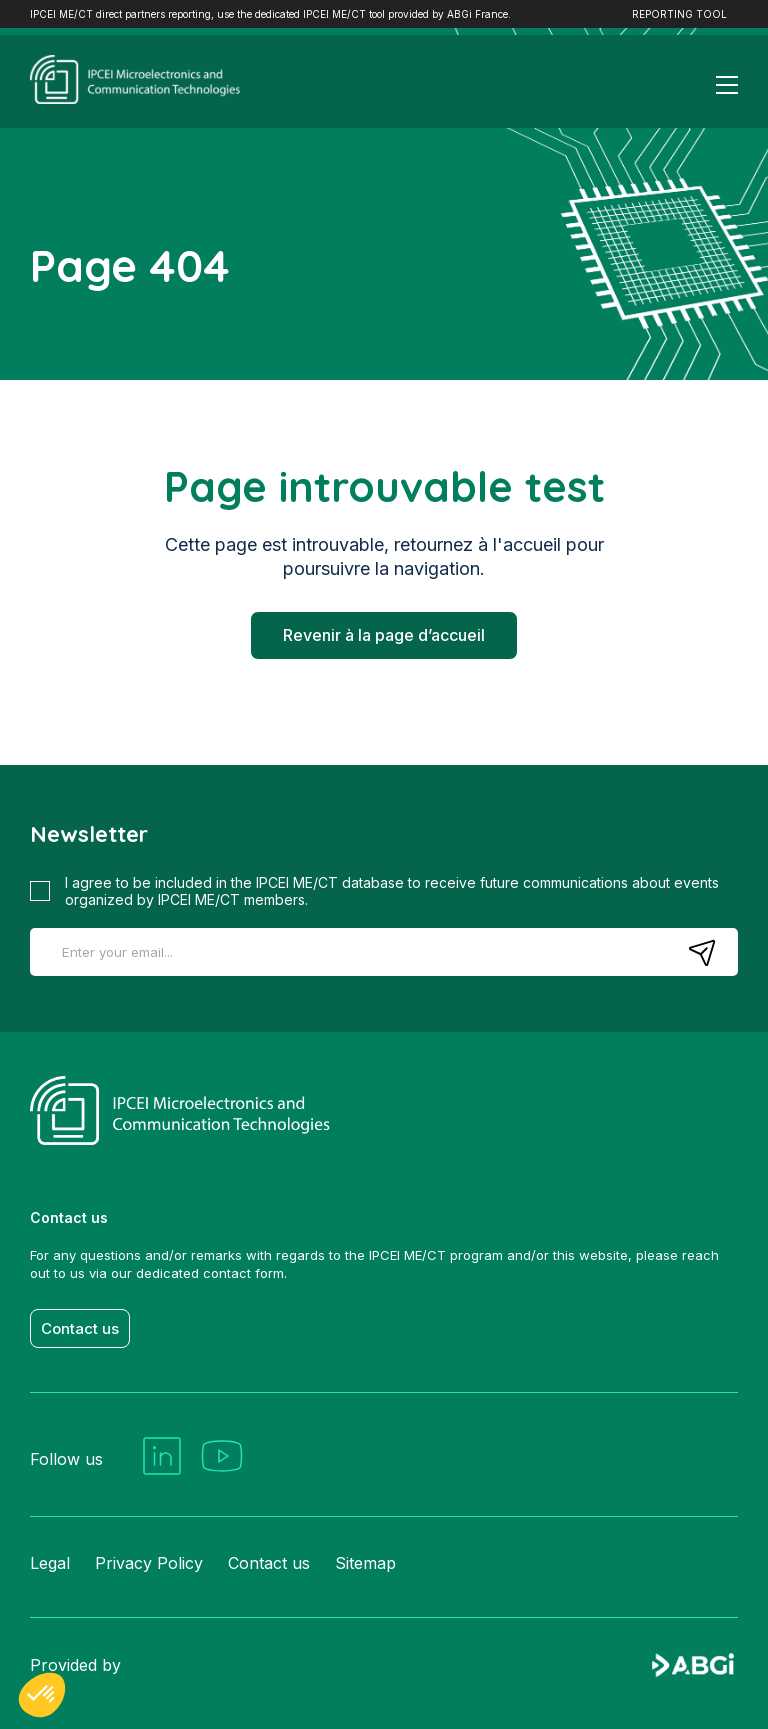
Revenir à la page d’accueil (384, 635)
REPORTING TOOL (679, 14)
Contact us (80, 1328)
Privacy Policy (149, 1563)
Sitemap (365, 1563)
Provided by (384, 1666)
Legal (50, 1563)
